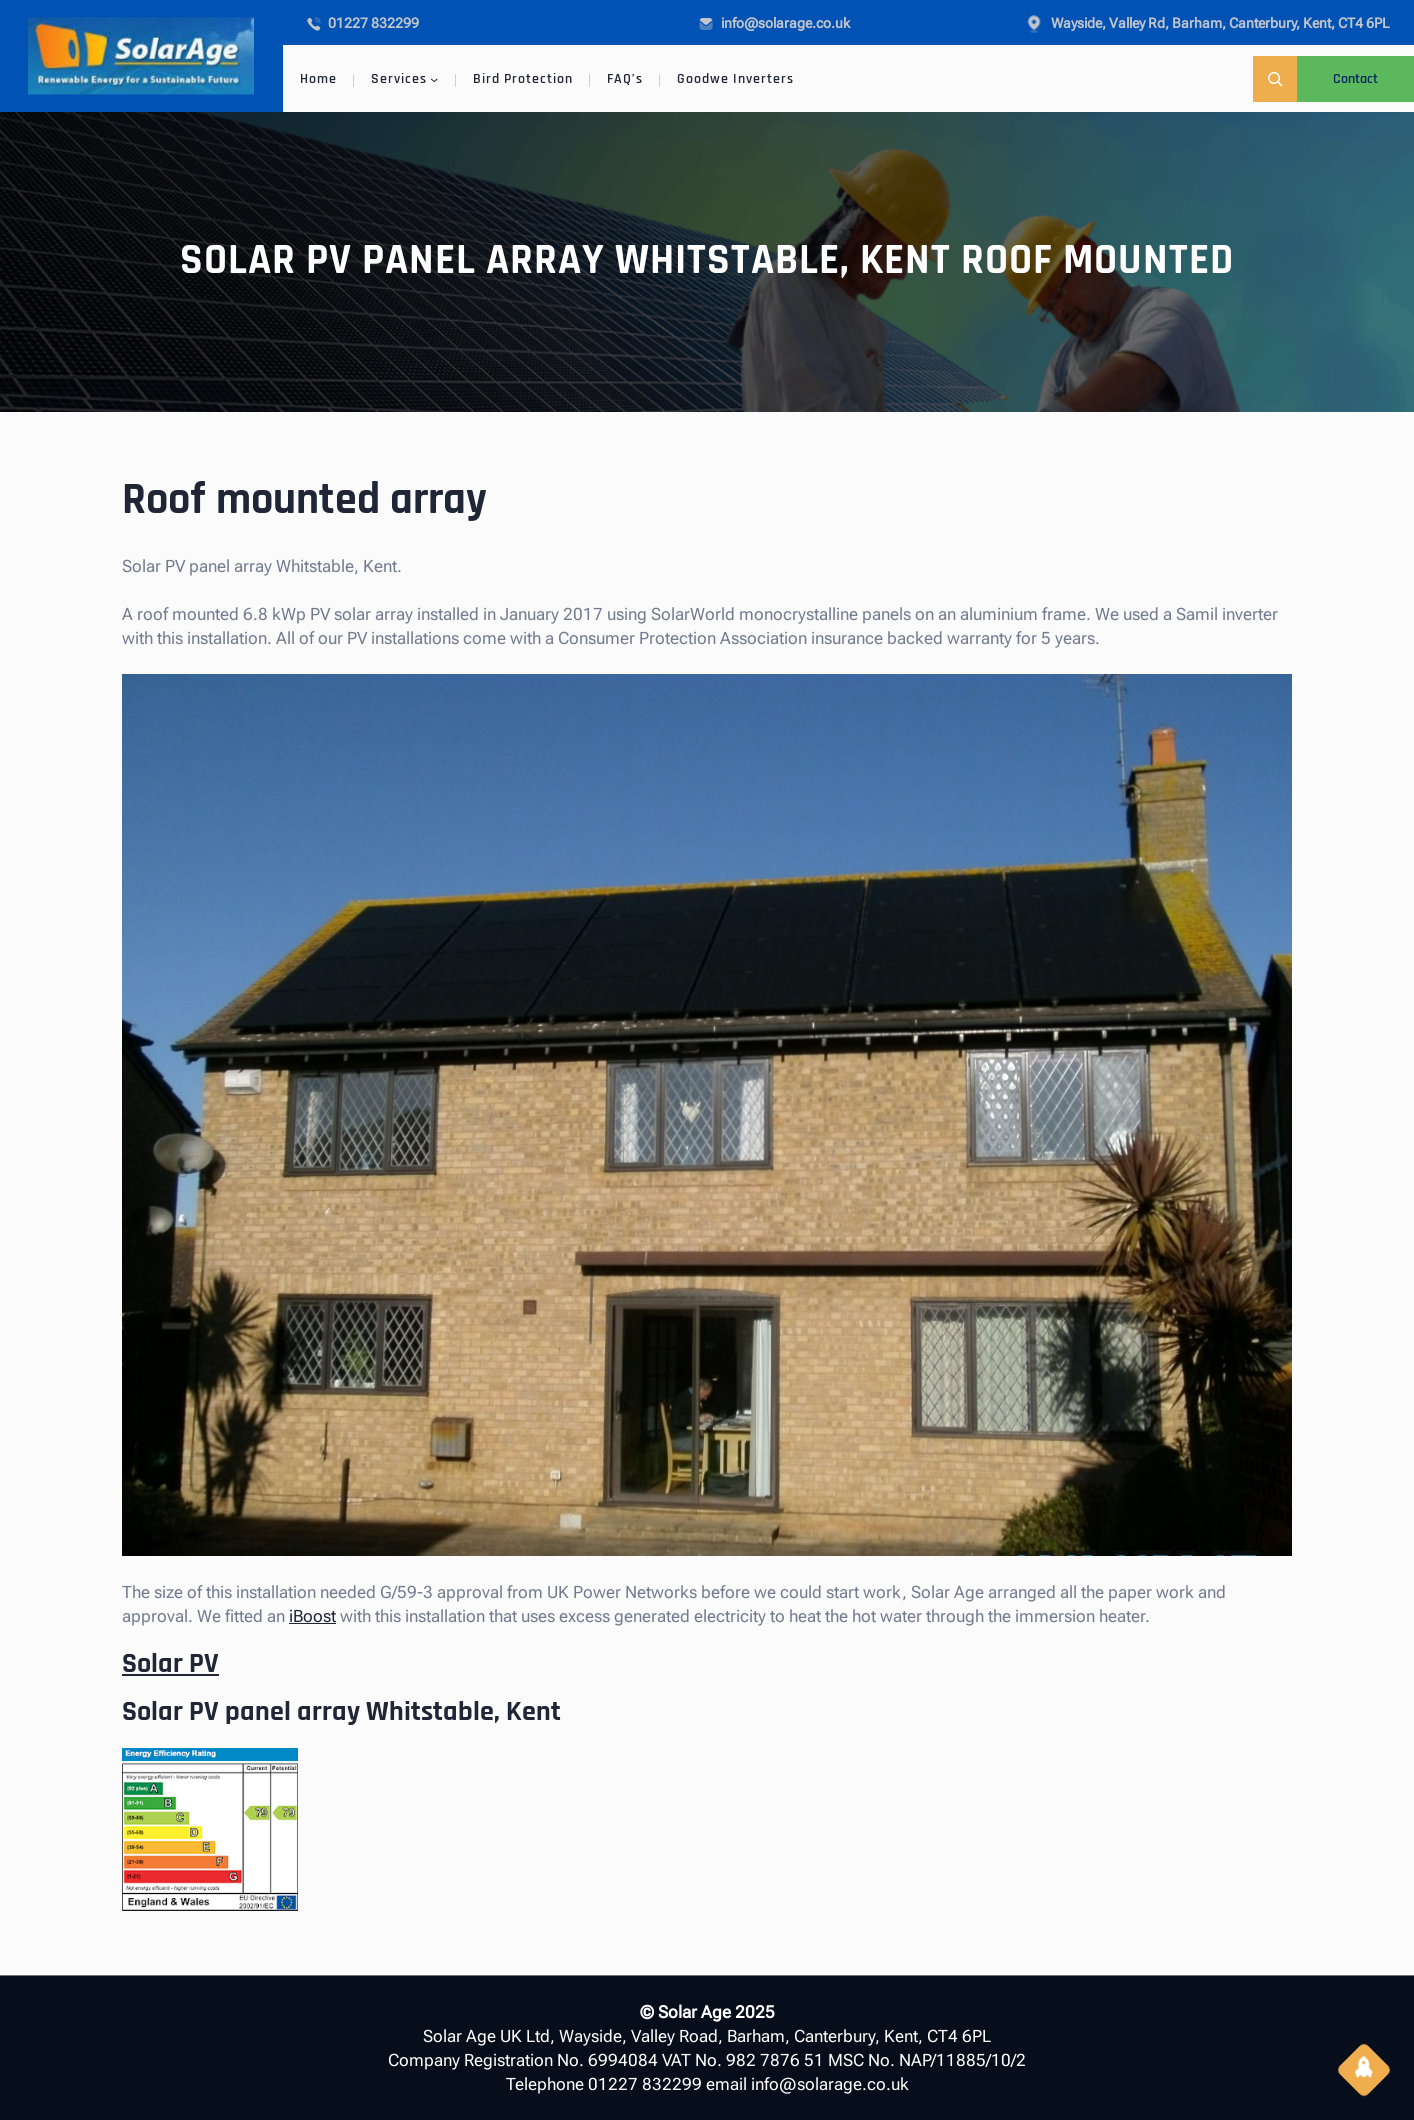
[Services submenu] (434, 79)
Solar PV (170, 1664)
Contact (1355, 79)
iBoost (312, 1616)
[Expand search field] (1275, 78)
